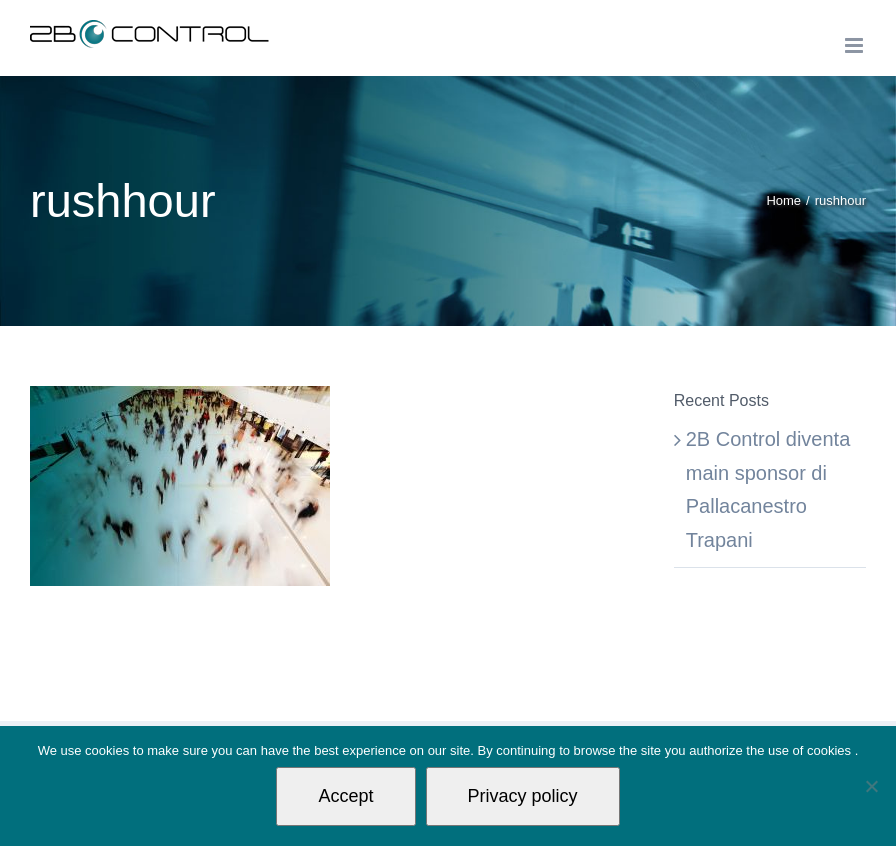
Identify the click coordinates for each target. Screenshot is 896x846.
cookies (831, 750)
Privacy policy (523, 796)
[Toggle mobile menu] (855, 45)
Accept (345, 796)
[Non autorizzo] (871, 786)
